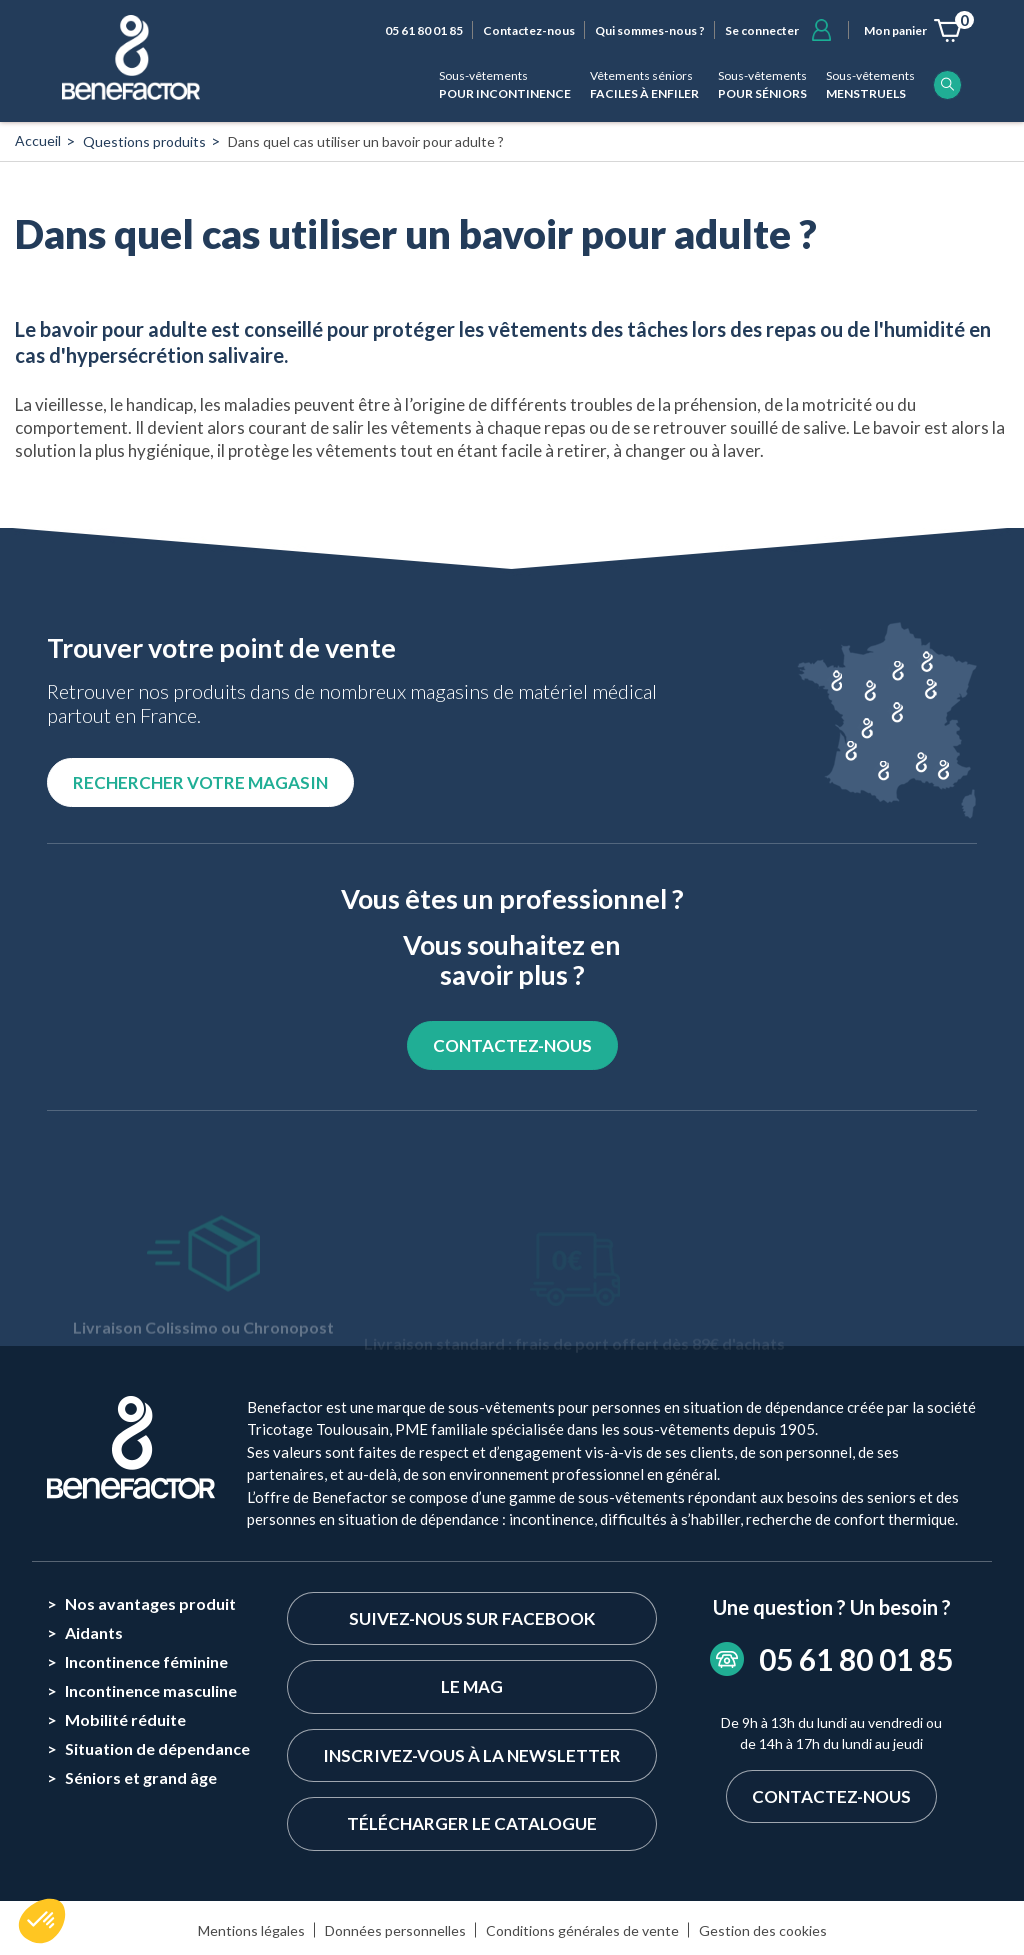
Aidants (94, 1632)
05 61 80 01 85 (424, 30)
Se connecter (762, 30)
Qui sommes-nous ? (650, 30)
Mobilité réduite (125, 1719)
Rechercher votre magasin (200, 782)
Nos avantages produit (150, 1603)
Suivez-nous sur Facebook (472, 1618)
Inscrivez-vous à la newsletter (472, 1755)
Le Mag (472, 1686)
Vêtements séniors (644, 85)
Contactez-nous (529, 30)
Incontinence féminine (146, 1661)
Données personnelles (395, 1930)
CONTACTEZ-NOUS (512, 1045)
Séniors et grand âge (141, 1777)
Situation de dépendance (157, 1748)
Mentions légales (251, 1930)
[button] (42, 1921)
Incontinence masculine (151, 1690)
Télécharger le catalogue (472, 1823)
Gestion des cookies (763, 1930)
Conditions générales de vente (582, 1930)
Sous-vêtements (505, 85)
